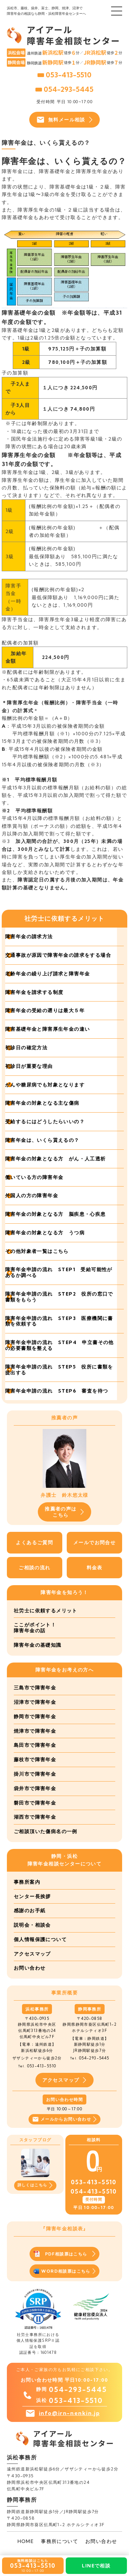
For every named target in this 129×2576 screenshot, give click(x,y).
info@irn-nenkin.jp (69, 2413)
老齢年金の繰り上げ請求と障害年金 (47, 974)
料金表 (95, 1568)
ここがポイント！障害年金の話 (35, 1628)
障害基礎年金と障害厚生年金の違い (47, 1029)
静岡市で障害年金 (35, 1716)
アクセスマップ (32, 1954)
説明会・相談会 (32, 1925)
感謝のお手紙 (29, 1910)
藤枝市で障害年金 (35, 1759)
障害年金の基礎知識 (38, 1645)
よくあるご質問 (34, 1542)
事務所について (59, 2541)
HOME (26, 2541)
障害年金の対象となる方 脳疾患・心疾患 (55, 1214)
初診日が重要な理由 (29, 1066)
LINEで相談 (96, 2566)
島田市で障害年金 (35, 1745)
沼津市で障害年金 (35, 1702)
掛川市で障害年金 (35, 1774)
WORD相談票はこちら (64, 2271)
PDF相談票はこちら (64, 2254)
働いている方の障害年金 (34, 1177)
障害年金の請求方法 (29, 936)
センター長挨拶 (32, 1896)
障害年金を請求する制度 (34, 992)
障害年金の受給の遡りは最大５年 (45, 1010)
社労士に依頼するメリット (45, 1611)
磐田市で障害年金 (35, 1803)
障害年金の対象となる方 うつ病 (45, 1233)
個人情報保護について (40, 1939)
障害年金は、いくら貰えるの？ (42, 1140)
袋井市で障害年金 (35, 1788)
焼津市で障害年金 (35, 1731)
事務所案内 (27, 1882)
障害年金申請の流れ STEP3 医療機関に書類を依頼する (59, 1321)
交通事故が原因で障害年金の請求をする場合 (58, 955)
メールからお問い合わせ (64, 2119)
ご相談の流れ (34, 1568)
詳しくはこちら (35, 2185)
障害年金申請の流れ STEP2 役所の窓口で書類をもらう (59, 1297)
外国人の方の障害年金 (31, 1195)
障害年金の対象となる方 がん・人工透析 (55, 1159)
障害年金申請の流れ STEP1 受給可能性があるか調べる (58, 1272)
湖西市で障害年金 (35, 1817)
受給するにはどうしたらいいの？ (45, 1121)
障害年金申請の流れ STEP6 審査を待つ (56, 1391)
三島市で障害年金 (35, 1688)
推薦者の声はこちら (64, 1512)
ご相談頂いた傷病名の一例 (45, 1831)
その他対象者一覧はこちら (37, 1251)
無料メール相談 (64, 119)
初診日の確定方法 (26, 1048)
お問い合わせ (29, 1968)
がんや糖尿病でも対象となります (45, 1085)
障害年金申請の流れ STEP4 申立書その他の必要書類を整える (59, 1345)
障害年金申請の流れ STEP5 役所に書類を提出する (59, 1370)
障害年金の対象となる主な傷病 (42, 1103)
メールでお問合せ (94, 1542)
